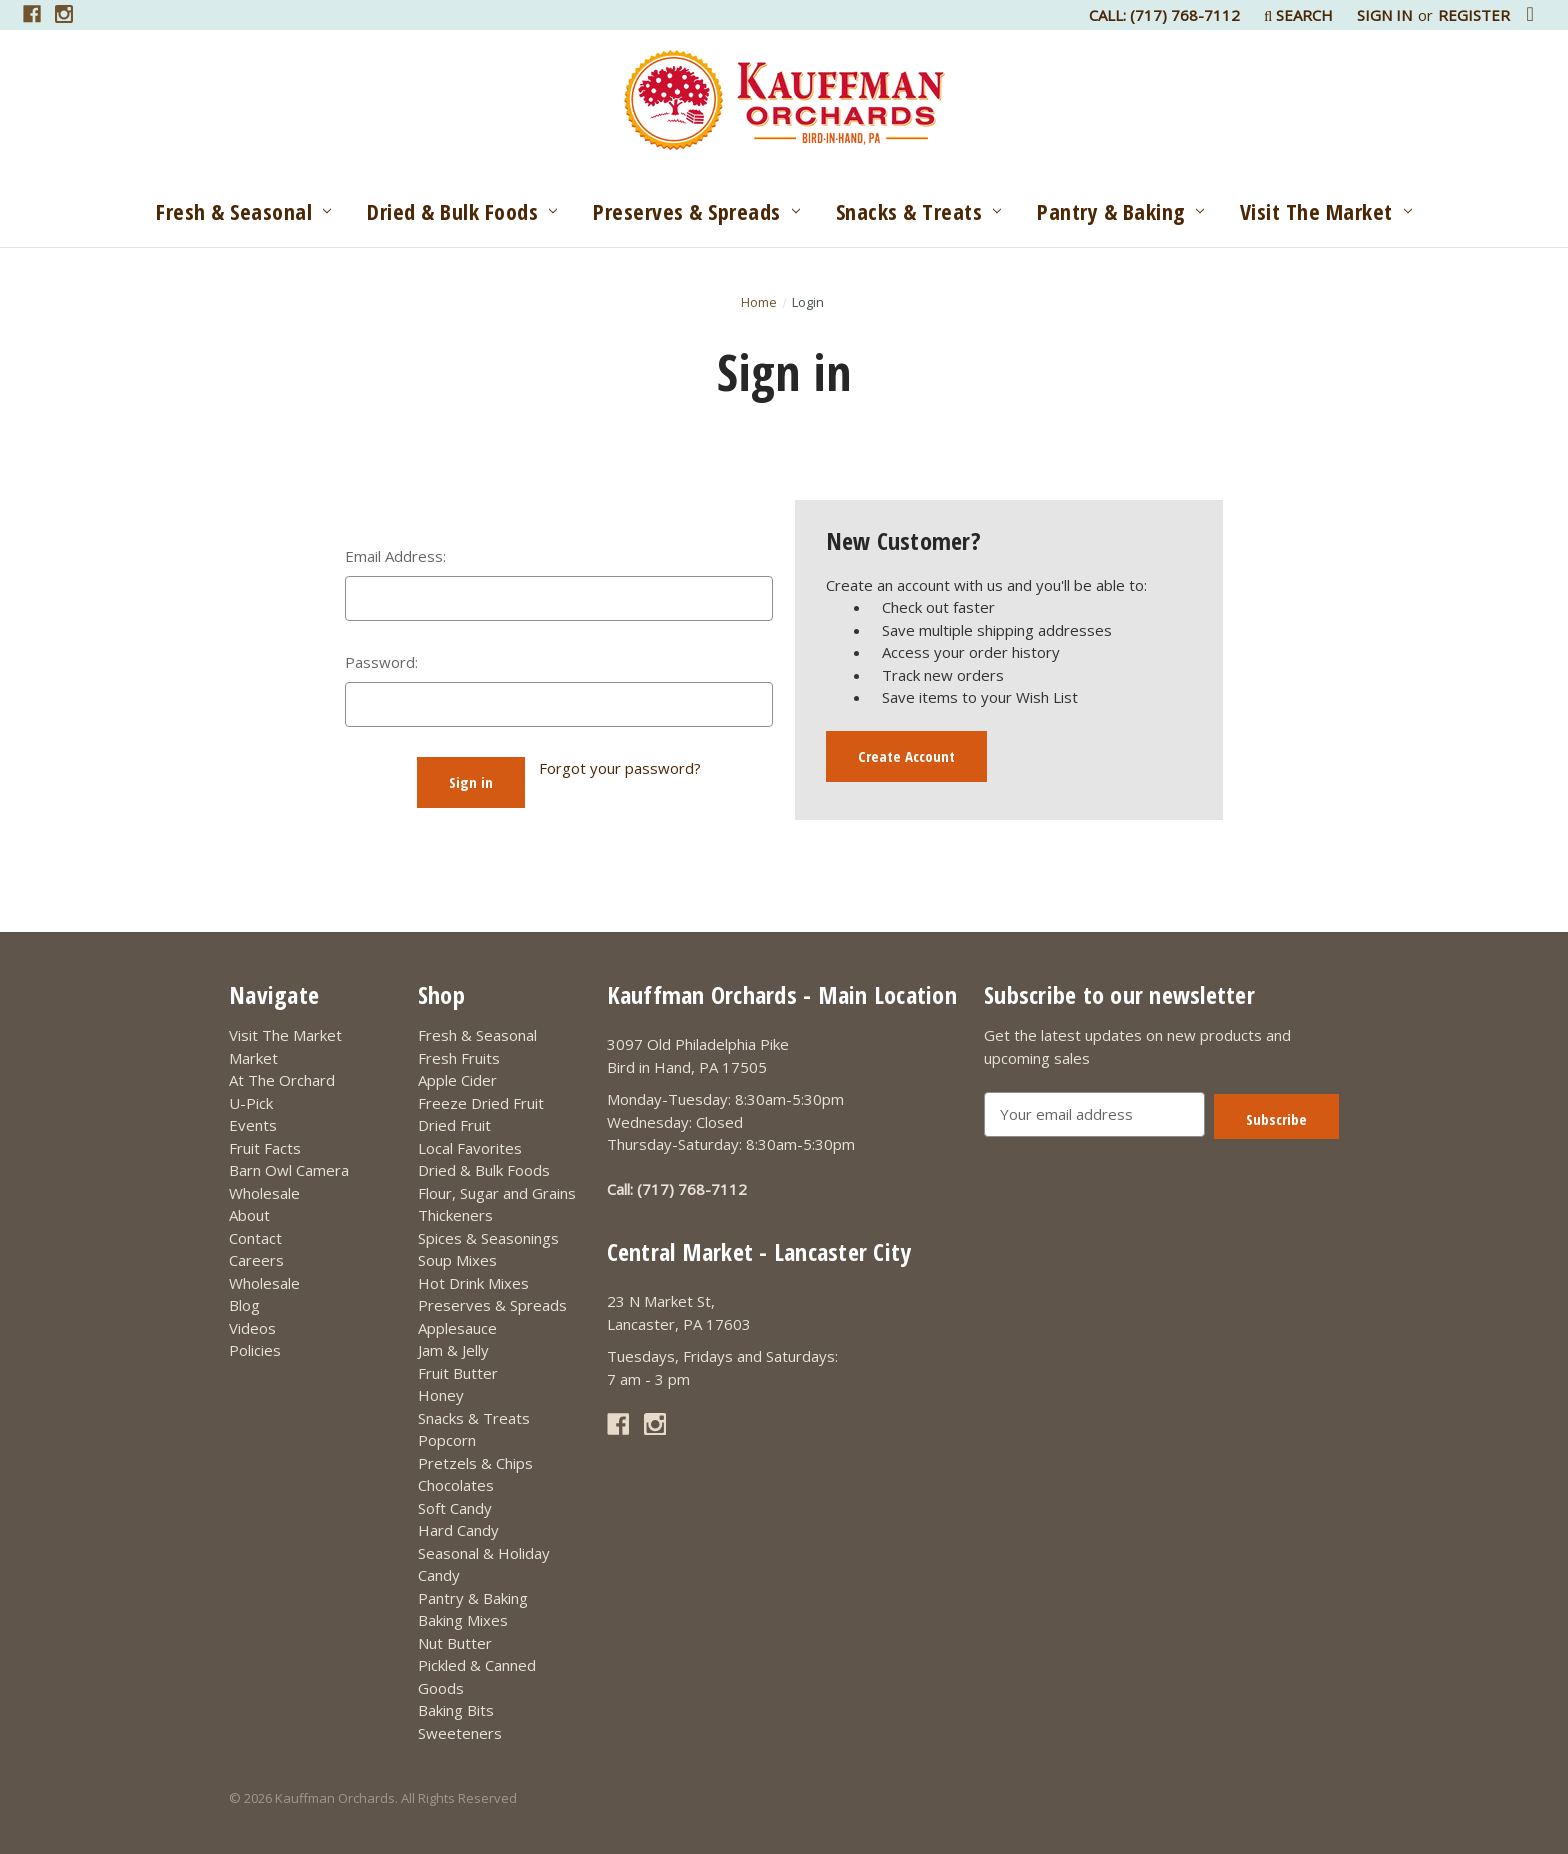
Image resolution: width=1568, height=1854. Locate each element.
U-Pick (251, 1103)
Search (1298, 15)
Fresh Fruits (459, 1058)
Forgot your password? (620, 768)
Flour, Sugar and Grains (497, 1193)
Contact (255, 1238)
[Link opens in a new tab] (32, 14)
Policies (255, 1350)
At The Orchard (282, 1080)
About (249, 1215)
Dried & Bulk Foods (462, 211)
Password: (381, 662)
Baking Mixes (463, 1620)
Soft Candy (455, 1508)
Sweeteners (460, 1733)
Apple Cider (457, 1080)
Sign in (1384, 15)
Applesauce (457, 1328)
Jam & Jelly (453, 1350)
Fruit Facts (265, 1148)
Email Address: (395, 556)
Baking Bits (456, 1710)
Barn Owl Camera (289, 1170)
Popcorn (447, 1440)
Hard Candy (458, 1530)
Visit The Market (1326, 211)
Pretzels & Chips (475, 1463)
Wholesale (264, 1193)
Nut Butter (455, 1643)
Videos (252, 1328)
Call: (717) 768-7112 (1164, 15)
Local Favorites (470, 1148)
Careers (256, 1260)
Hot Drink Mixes (473, 1283)
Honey (441, 1395)
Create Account (906, 756)
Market (253, 1058)
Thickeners (455, 1215)
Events (253, 1125)
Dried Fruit (454, 1125)
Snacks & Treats (918, 211)
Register (1474, 15)
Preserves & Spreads (696, 211)
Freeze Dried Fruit (481, 1103)
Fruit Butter (458, 1373)
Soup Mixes (457, 1260)
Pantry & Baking (1120, 211)
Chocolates (456, 1485)
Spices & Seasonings (488, 1238)
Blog (244, 1305)
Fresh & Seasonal (243, 211)
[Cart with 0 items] (1530, 14)
